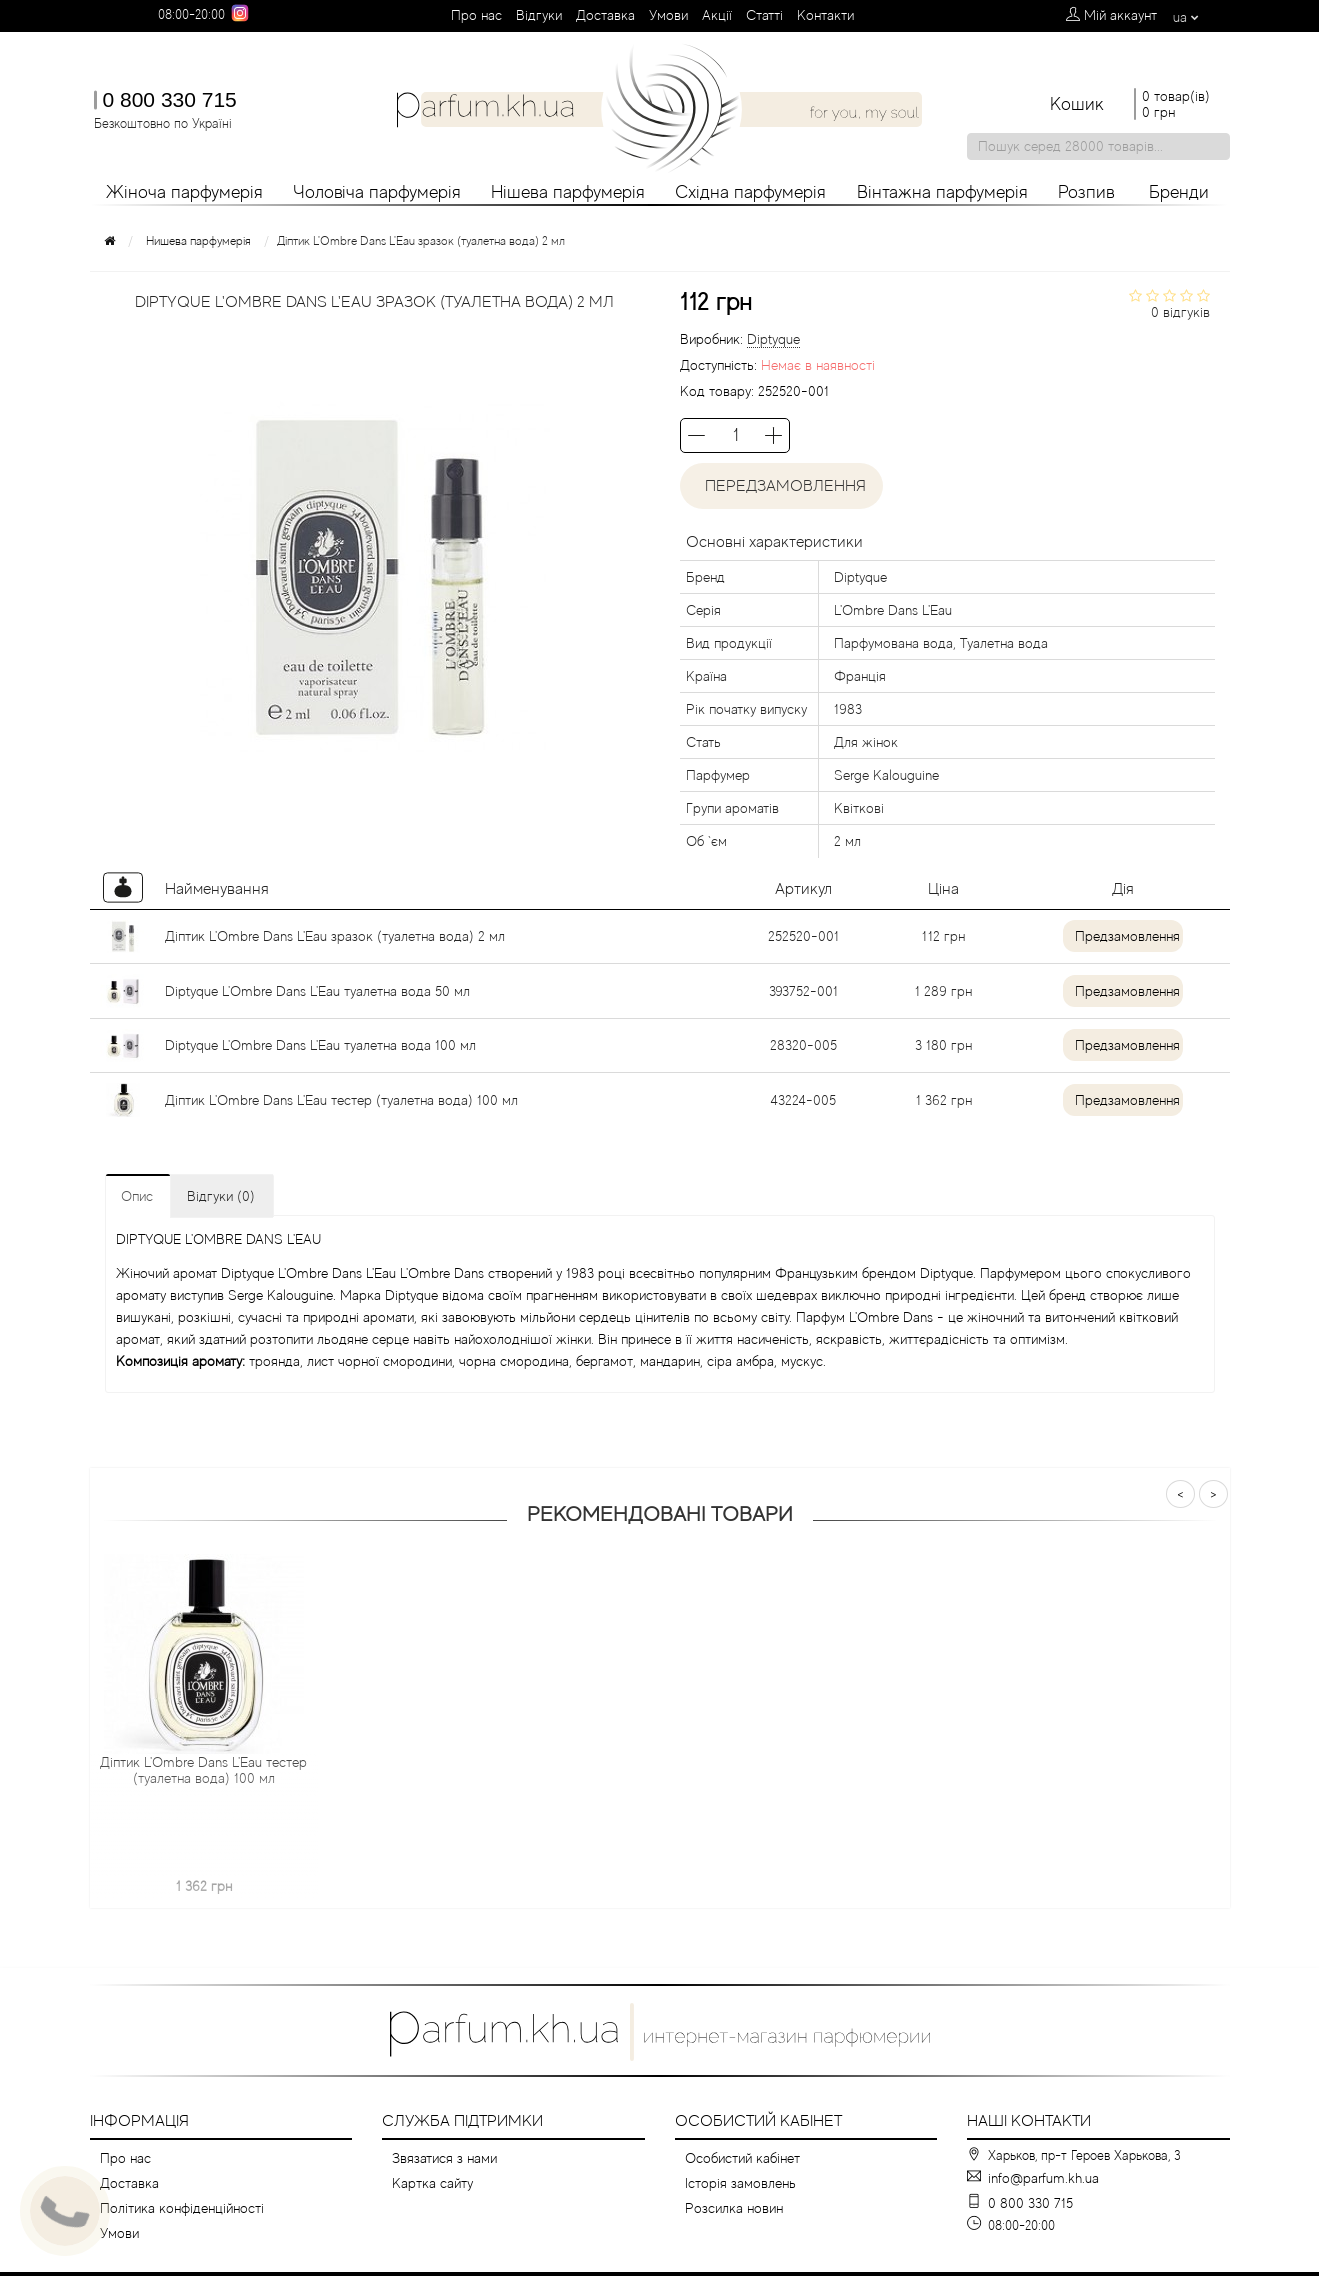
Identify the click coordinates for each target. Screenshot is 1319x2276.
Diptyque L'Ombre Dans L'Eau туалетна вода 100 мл (320, 1045)
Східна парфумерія (750, 192)
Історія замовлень (740, 2183)
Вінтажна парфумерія (942, 192)
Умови (668, 15)
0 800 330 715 (170, 99)
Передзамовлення (781, 486)
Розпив (1086, 192)
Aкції (717, 15)
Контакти (825, 15)
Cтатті (764, 15)
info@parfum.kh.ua (1043, 2178)
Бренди (1179, 192)
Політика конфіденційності (182, 2208)
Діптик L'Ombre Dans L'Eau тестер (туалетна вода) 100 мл (341, 1100)
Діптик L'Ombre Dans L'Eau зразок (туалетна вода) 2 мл (335, 936)
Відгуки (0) (221, 1196)
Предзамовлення (1127, 936)
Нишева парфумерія (198, 241)
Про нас (476, 15)
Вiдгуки (539, 15)
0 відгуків (1180, 312)
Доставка (605, 15)
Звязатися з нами (444, 2158)
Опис (137, 1196)
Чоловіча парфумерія (377, 192)
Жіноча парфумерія (184, 192)
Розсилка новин (734, 2208)
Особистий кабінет (742, 2158)
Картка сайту (432, 2183)
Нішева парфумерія (568, 192)
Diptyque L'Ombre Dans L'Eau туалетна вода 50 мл (317, 991)
